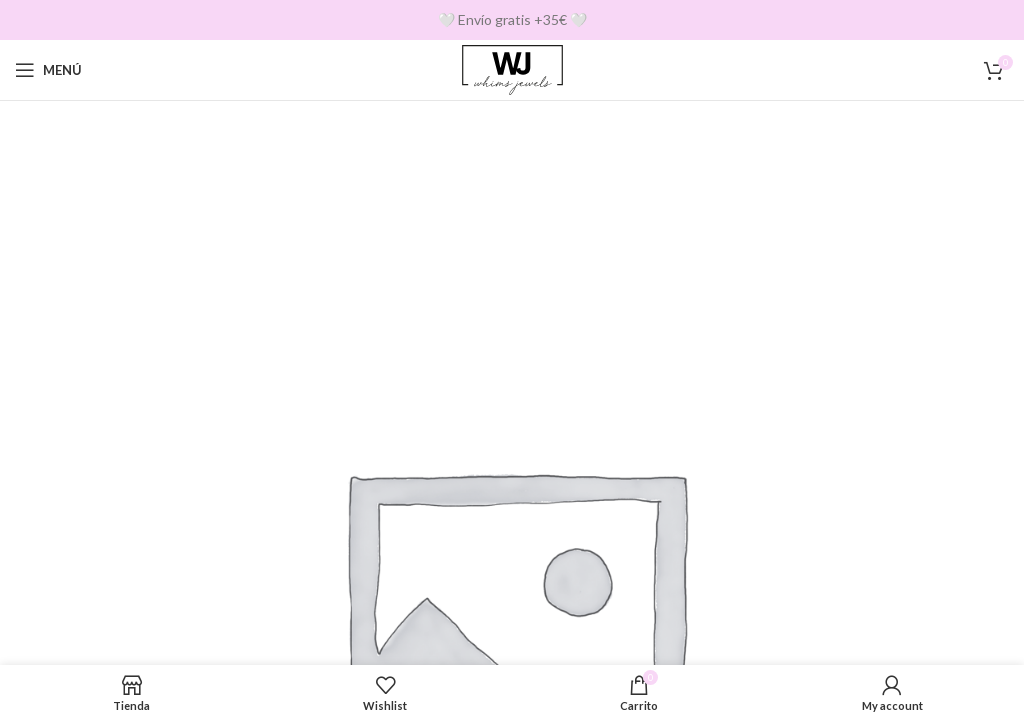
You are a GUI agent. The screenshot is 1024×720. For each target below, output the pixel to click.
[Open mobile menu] (48, 70)
